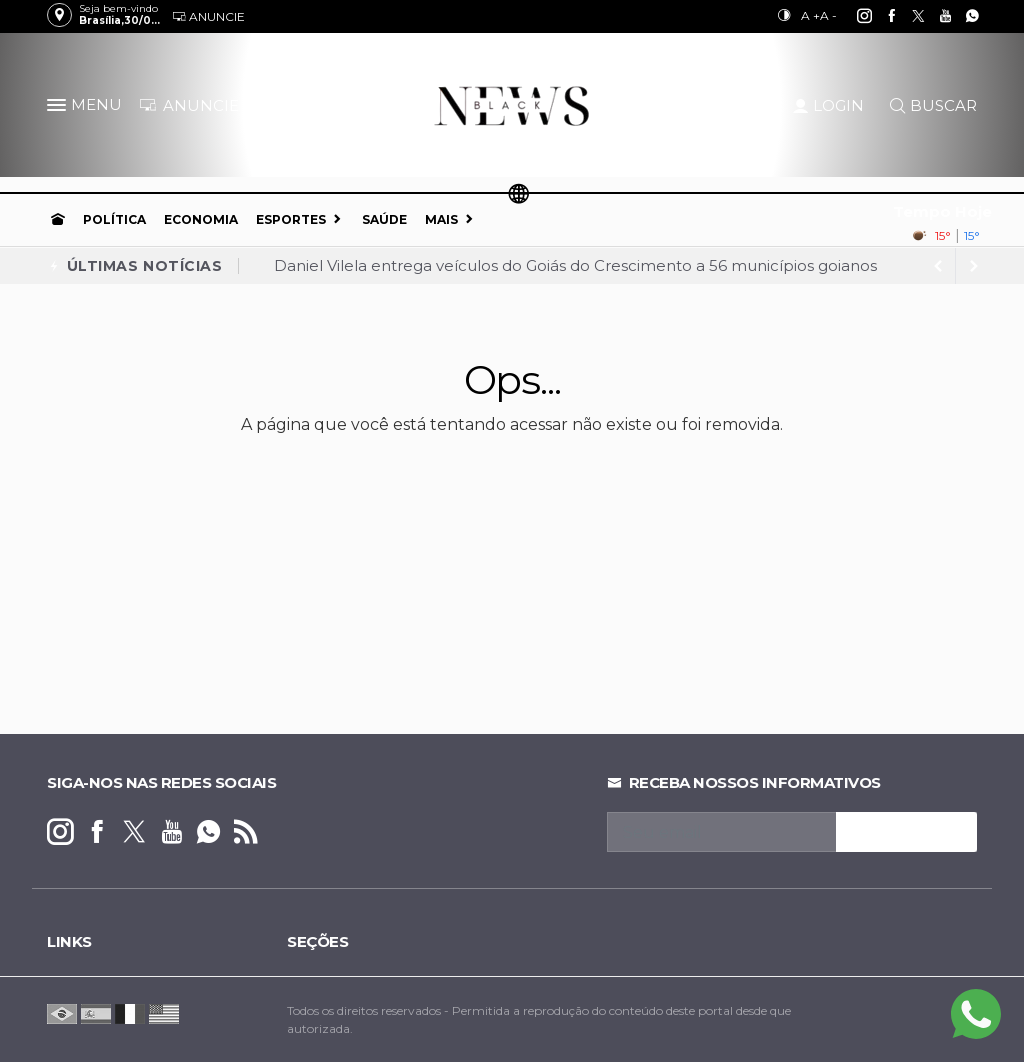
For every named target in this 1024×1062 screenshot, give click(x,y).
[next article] (938, 266)
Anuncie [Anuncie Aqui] (208, 16)
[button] (59, 109)
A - (828, 15)
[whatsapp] (961, 16)
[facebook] (880, 16)
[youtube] (934, 16)
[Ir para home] (58, 220)
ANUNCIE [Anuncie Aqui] (189, 105)
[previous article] (974, 266)
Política (114, 219)
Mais (441, 219)
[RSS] (245, 832)
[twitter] (907, 16)
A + (810, 15)
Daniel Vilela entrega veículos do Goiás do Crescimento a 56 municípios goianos (575, 265)
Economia (201, 219)
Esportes (291, 219)
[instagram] (853, 16)
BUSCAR (933, 105)
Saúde (384, 219)
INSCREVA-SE (906, 832)
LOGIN (828, 105)
